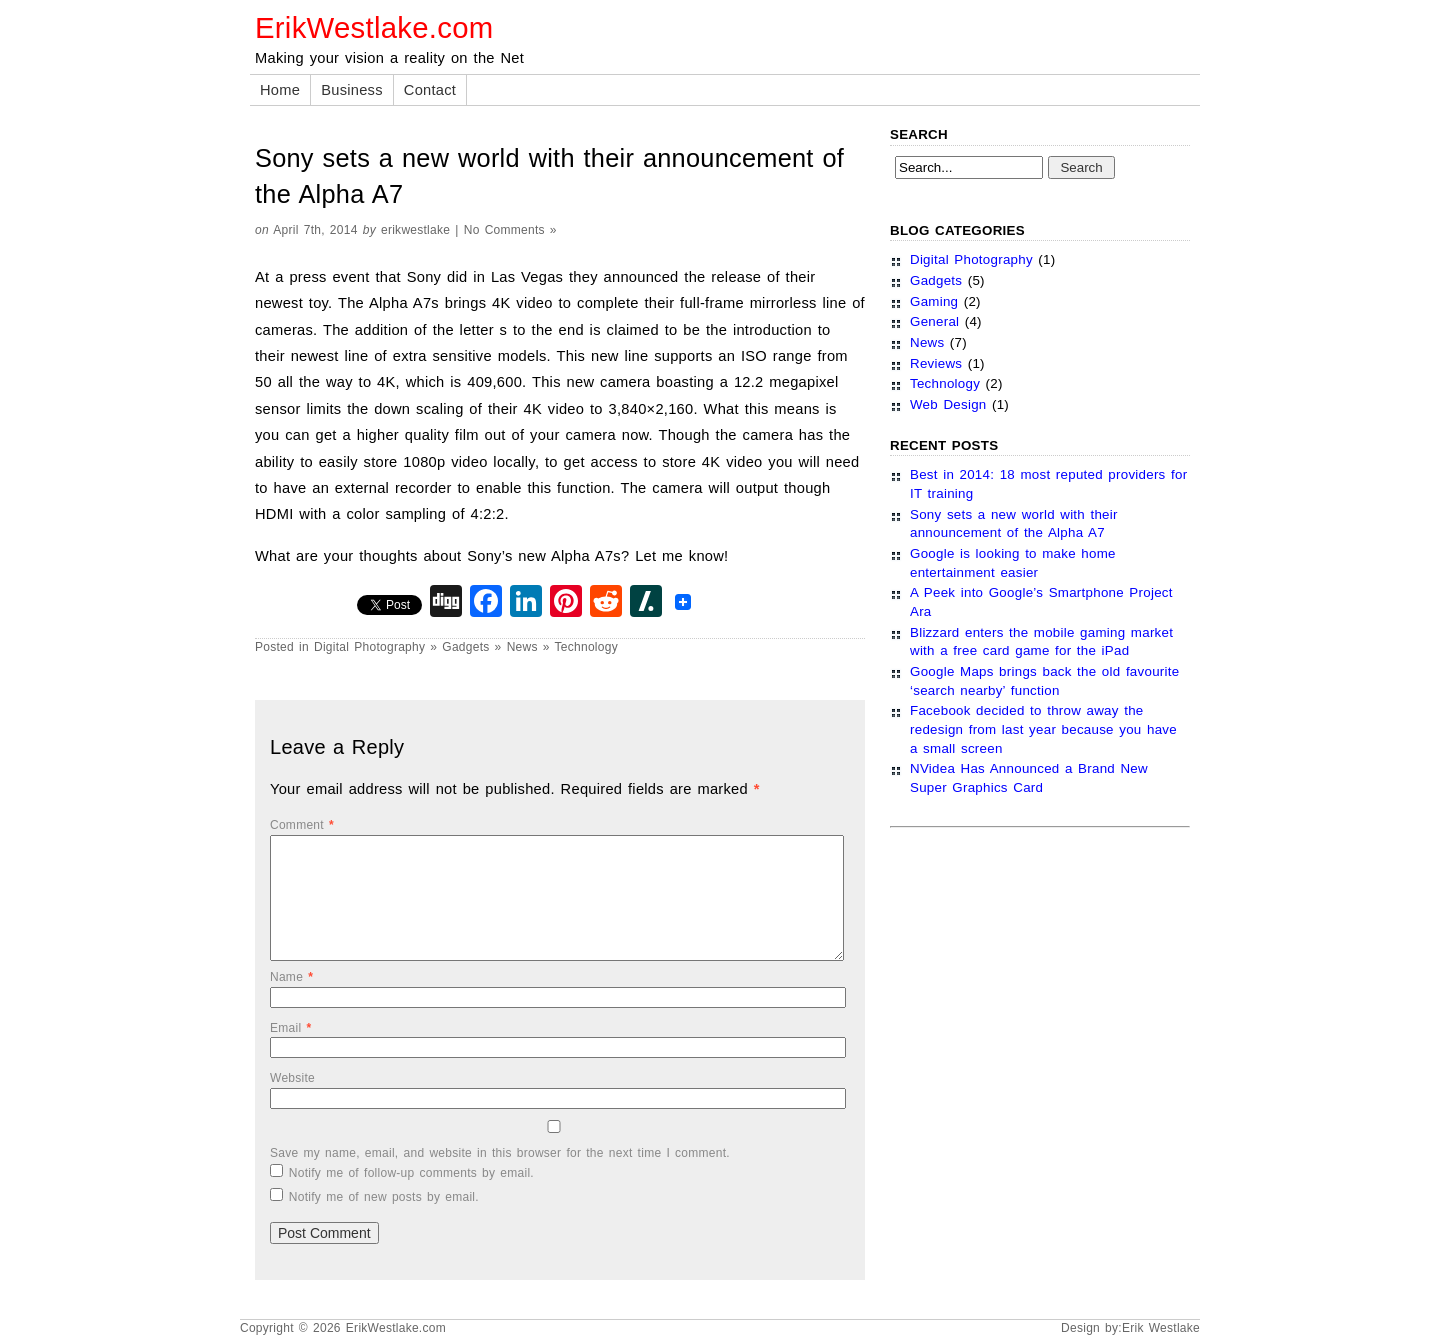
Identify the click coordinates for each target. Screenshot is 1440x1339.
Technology (586, 647)
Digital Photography (369, 647)
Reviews (936, 363)
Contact (430, 90)
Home (280, 90)
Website (292, 1078)
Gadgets (465, 647)
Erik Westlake (1161, 1328)
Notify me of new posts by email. (384, 1197)
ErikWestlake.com (374, 27)
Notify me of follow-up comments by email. (411, 1173)
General (934, 321)
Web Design (948, 404)
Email (290, 1028)
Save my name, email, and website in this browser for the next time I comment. (500, 1153)
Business (352, 90)
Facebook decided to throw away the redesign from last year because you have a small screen (1043, 729)
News (522, 647)
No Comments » (510, 230)
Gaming (934, 301)
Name (291, 977)
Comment (302, 825)
